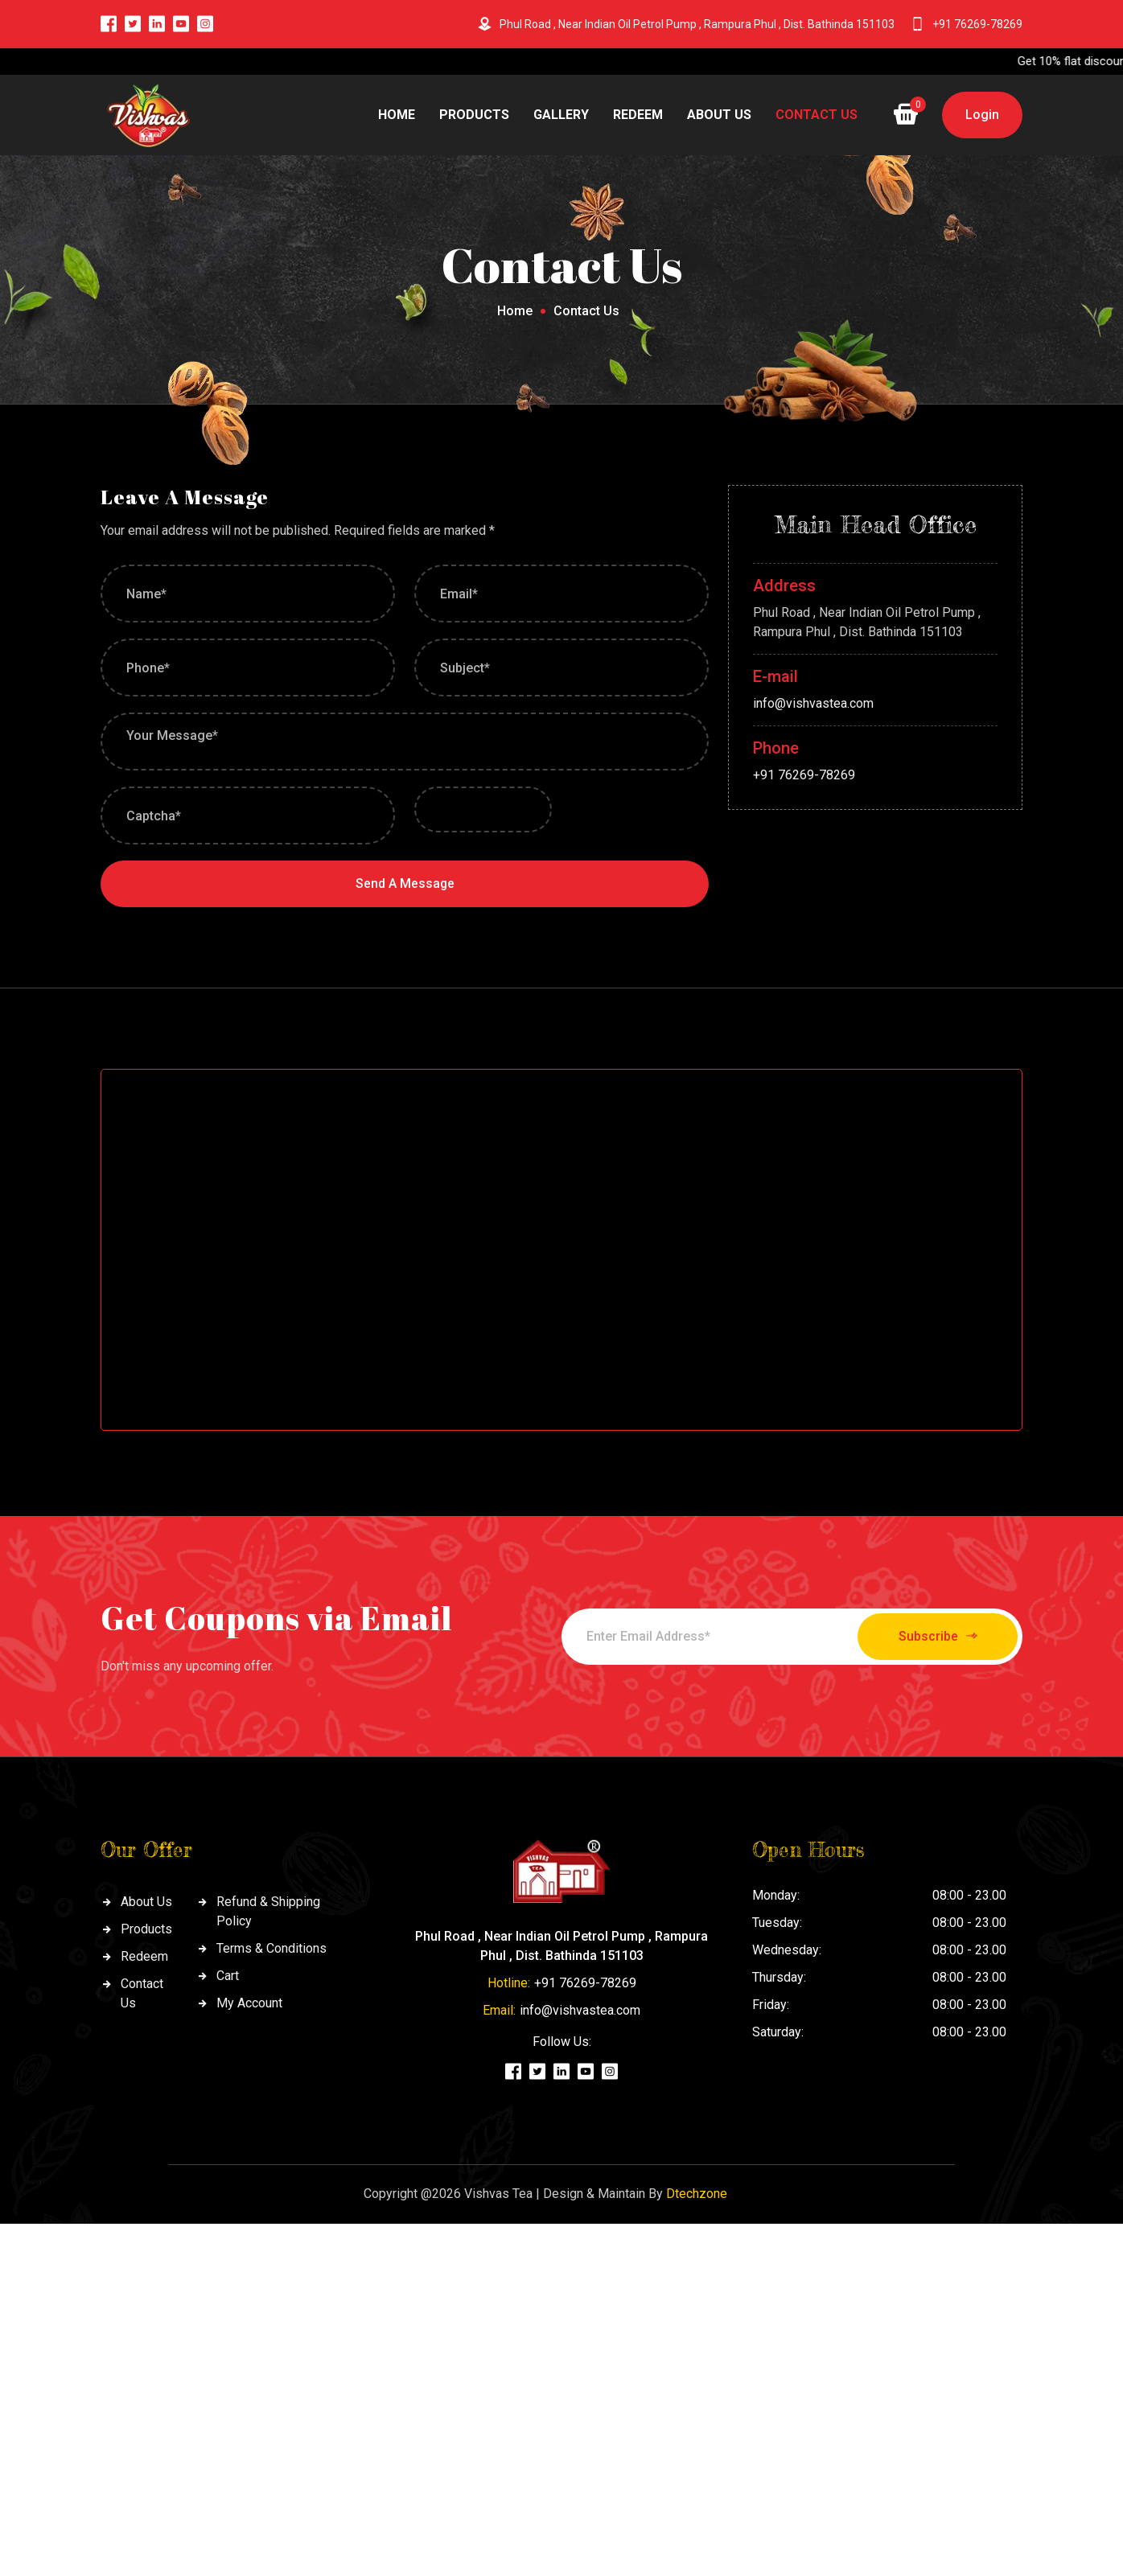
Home (396, 114)
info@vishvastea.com (813, 703)
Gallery (561, 114)
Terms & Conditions (271, 1949)
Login (982, 114)
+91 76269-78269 (977, 24)
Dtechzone (696, 2193)
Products (474, 114)
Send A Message (405, 883)
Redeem (638, 114)
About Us (719, 114)
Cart (227, 1976)
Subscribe (932, 1637)
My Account (249, 2003)
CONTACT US (816, 114)
